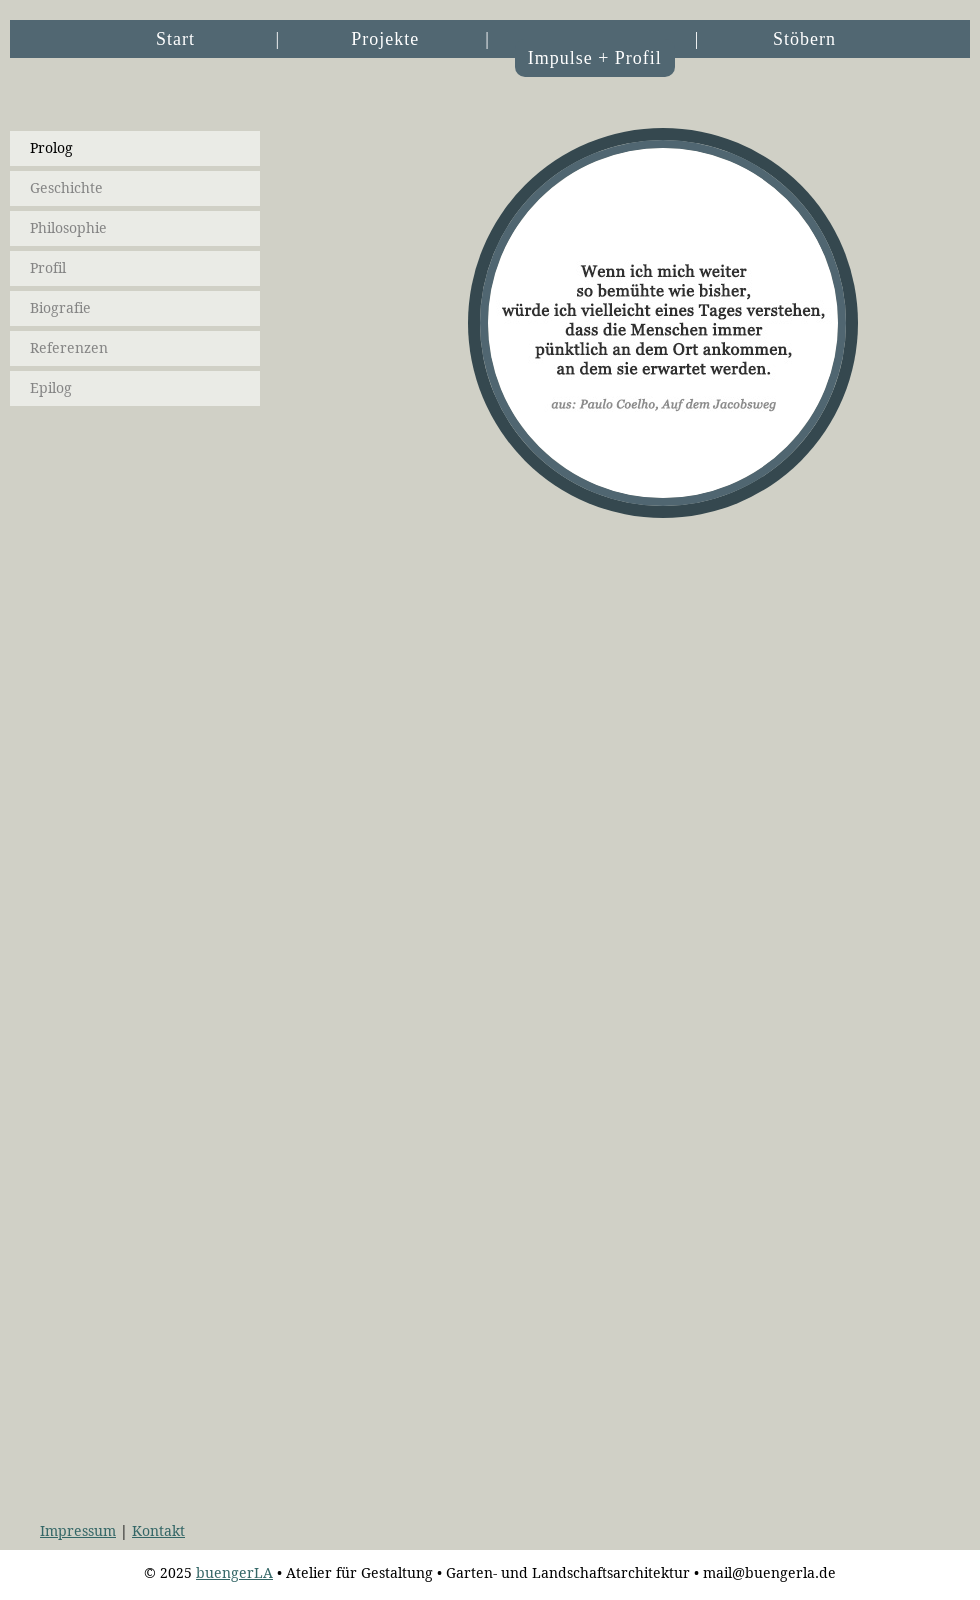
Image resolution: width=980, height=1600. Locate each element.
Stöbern (804, 39)
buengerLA (234, 1573)
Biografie (60, 308)
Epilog (51, 388)
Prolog (51, 148)
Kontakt (158, 1531)
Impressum (78, 1531)
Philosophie (68, 228)
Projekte (385, 39)
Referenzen (69, 348)
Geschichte (66, 188)
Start (175, 39)
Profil (48, 268)
